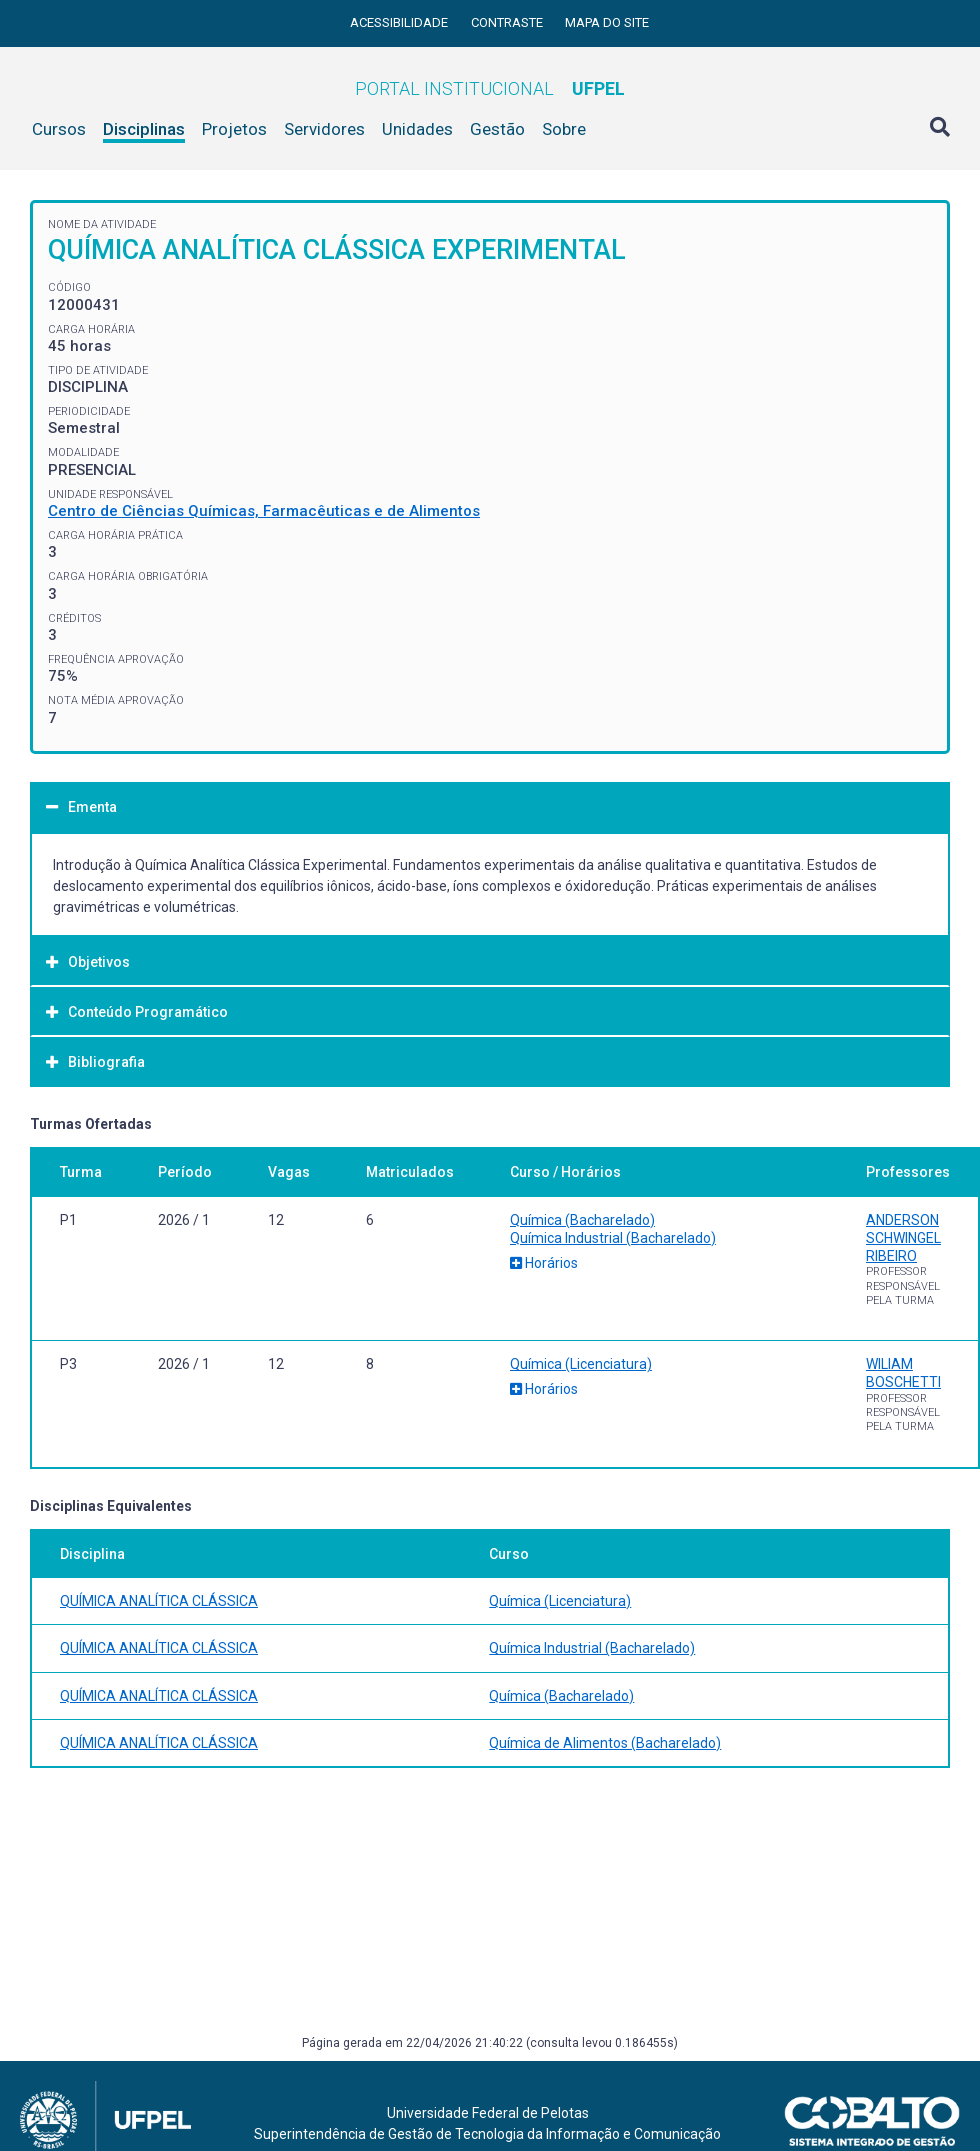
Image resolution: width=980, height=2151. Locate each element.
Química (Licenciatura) (581, 1364)
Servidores (324, 129)
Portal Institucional (490, 88)
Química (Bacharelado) (582, 1220)
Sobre (564, 129)
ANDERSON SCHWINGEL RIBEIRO (903, 1238)
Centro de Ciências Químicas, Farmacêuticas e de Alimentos (264, 511)
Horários (544, 1263)
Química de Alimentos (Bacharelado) (605, 1743)
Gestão (497, 129)
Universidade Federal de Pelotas (488, 2113)
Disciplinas (144, 129)
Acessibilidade (400, 22)
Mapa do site (607, 22)
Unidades (417, 129)
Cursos (59, 129)
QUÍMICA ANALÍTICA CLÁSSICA (159, 1601)
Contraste (508, 22)
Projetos (234, 129)
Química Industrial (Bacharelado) (613, 1238)
